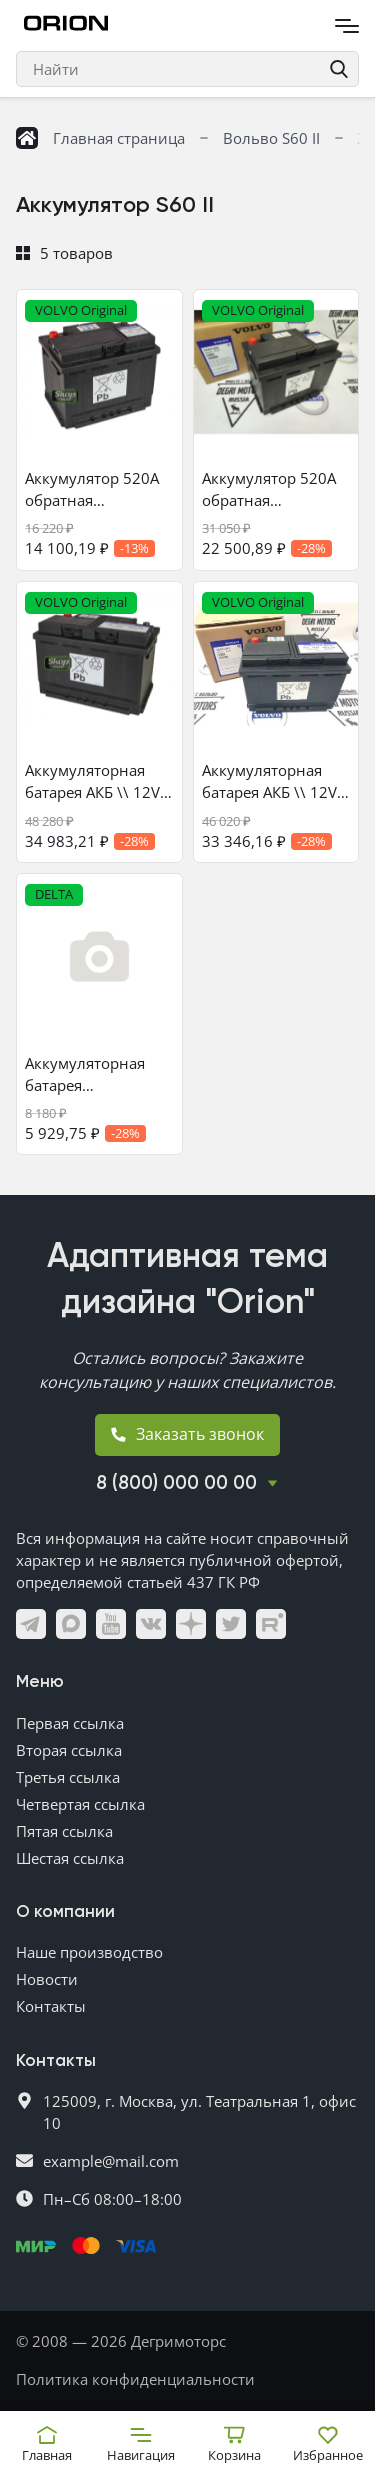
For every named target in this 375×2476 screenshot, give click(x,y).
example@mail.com (111, 2161)
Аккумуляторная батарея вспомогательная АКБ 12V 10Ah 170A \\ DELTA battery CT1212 (94, 1074)
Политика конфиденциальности (135, 2379)
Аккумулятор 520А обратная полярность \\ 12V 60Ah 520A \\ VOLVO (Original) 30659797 (98, 489)
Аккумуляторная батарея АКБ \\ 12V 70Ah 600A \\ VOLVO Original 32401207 (275, 781)
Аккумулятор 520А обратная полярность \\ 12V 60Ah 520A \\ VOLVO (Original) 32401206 (275, 489)
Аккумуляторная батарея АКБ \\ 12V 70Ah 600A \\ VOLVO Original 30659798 (98, 781)
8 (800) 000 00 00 (176, 1483)
